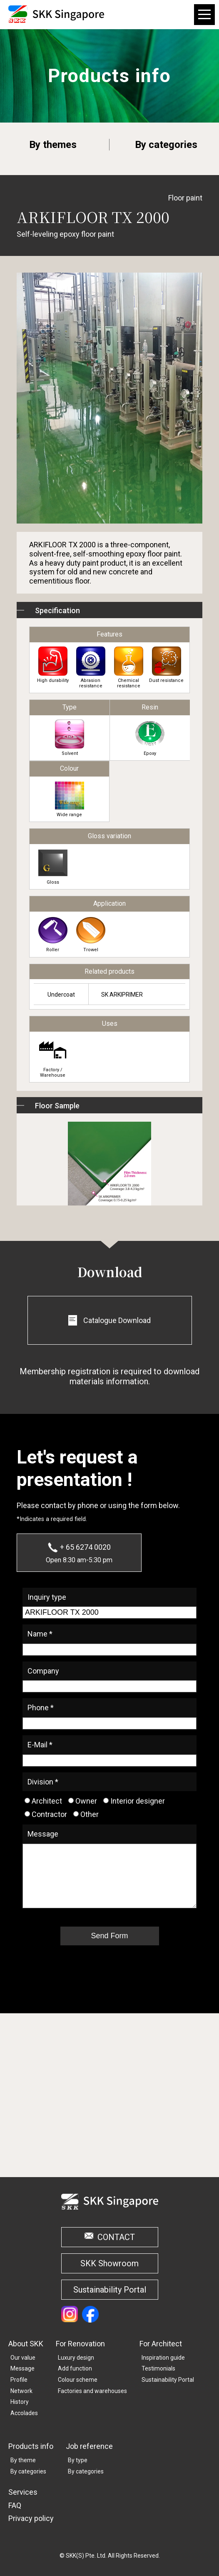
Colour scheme (77, 2379)
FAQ (14, 2505)
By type (77, 2460)
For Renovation (80, 2343)
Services (22, 2492)
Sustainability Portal (109, 2290)
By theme (23, 2460)
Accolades (24, 2413)
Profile (18, 2379)
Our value (22, 2357)
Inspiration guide (163, 2357)
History (19, 2401)
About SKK (25, 2343)
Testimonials (158, 2368)
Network (21, 2391)
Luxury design (76, 2357)
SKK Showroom (109, 2263)
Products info (30, 2446)
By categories (166, 144)
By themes (53, 144)
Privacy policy (31, 2518)
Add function (75, 2368)
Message (22, 2368)
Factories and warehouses (92, 2391)
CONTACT (116, 2237)
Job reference (89, 2446)
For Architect (160, 2343)
